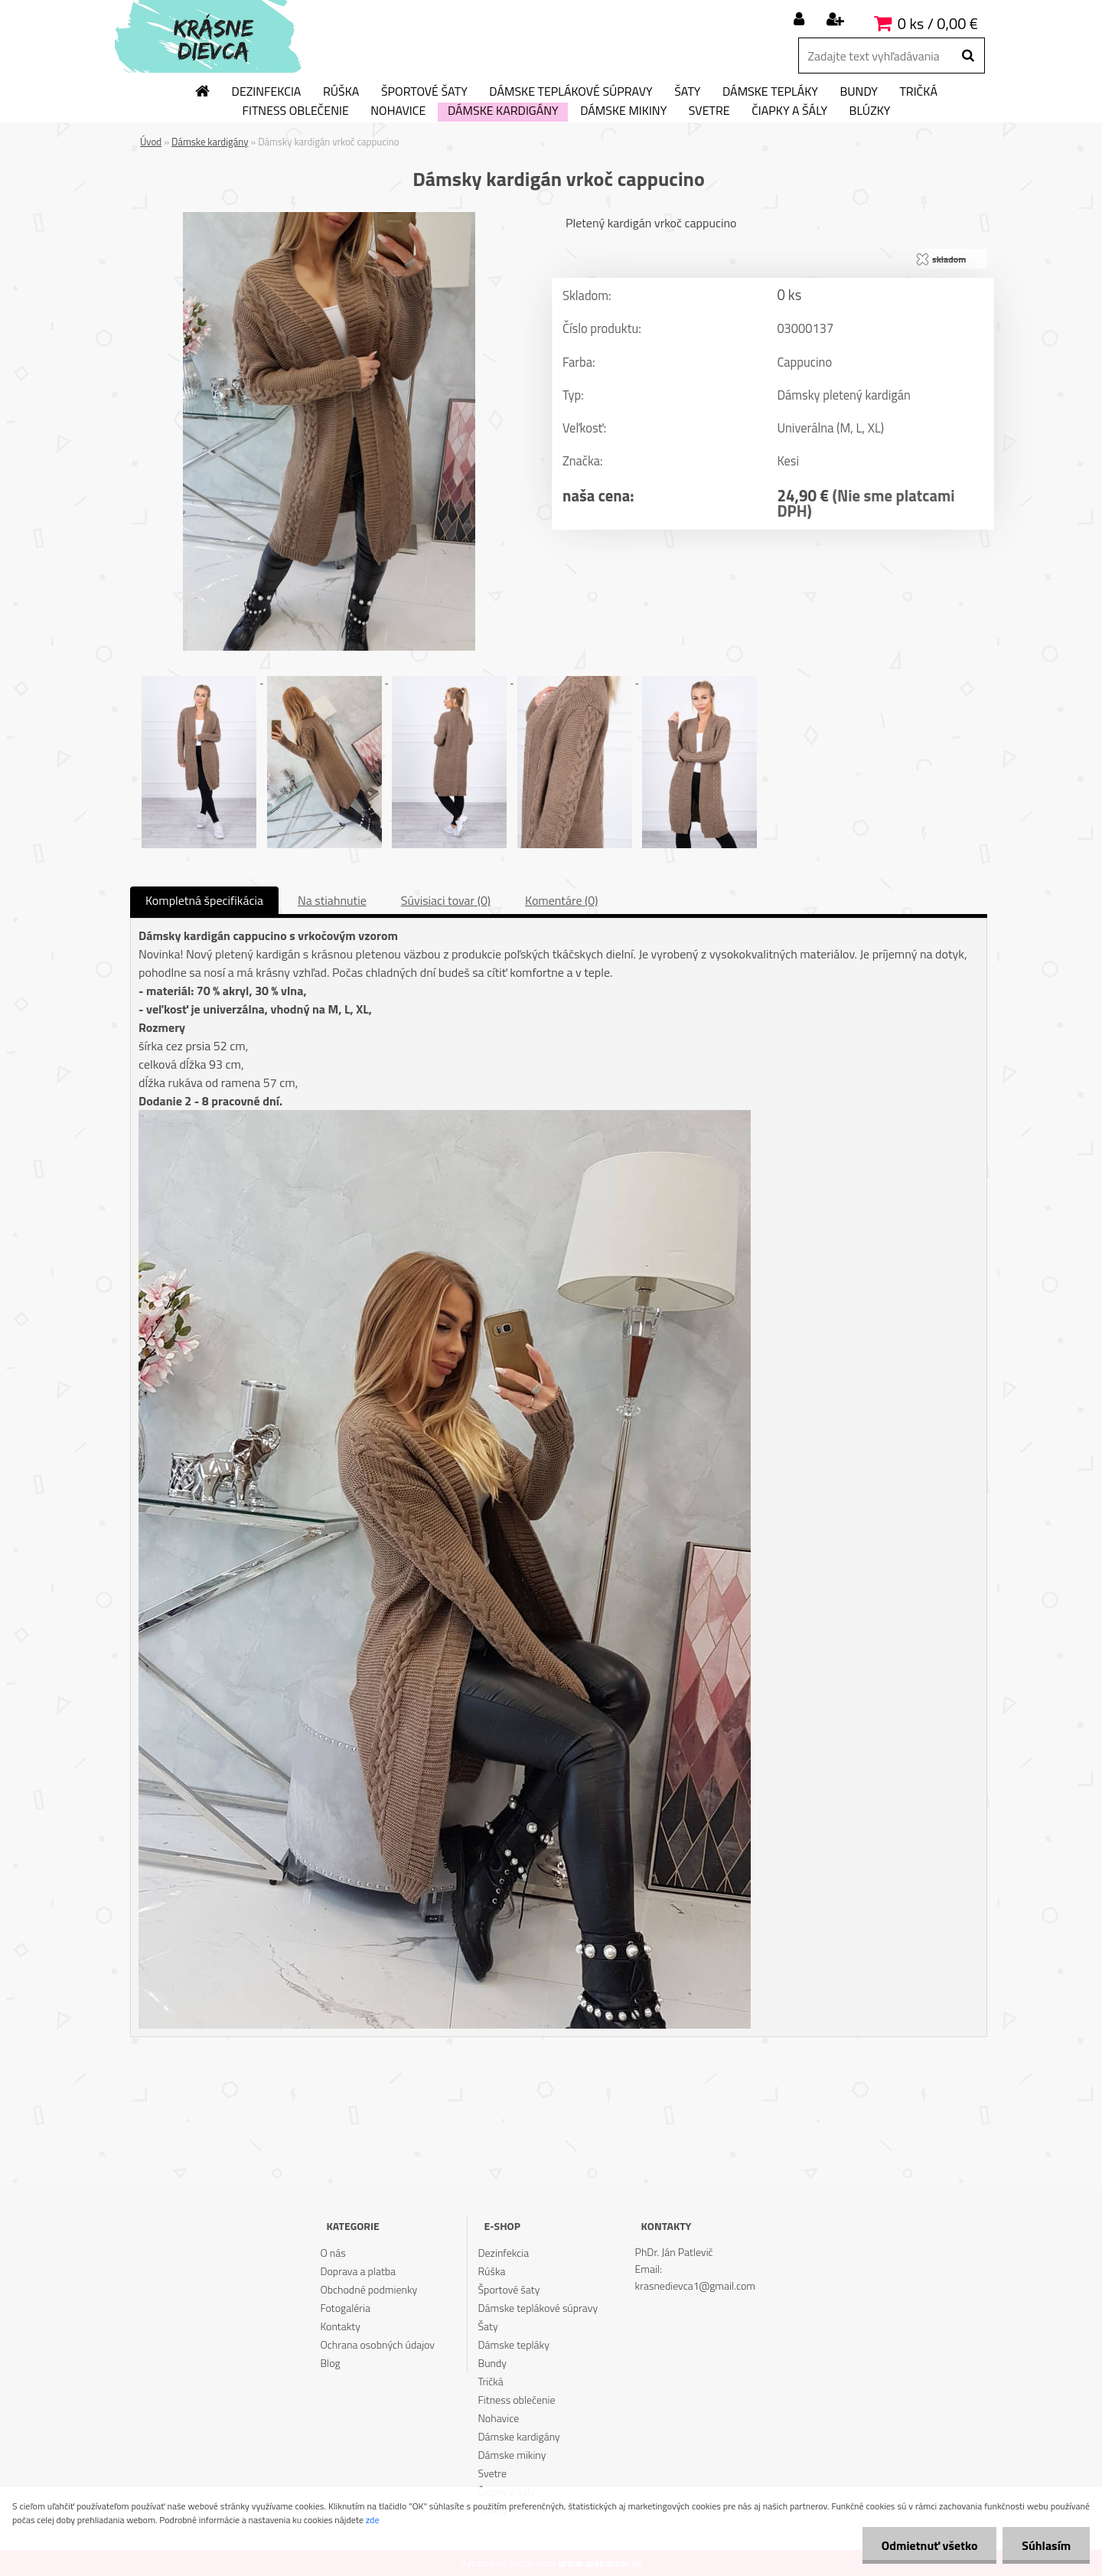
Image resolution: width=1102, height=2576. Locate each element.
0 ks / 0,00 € (938, 23)
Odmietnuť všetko (929, 2545)
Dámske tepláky (770, 91)
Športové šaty (424, 91)
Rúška (341, 91)
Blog (330, 2363)
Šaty (687, 91)
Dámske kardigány (503, 111)
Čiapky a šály (789, 111)
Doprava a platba (358, 2271)
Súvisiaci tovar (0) (446, 900)
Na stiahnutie (332, 900)
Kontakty (340, 2326)
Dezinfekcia (267, 91)
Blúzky (870, 111)
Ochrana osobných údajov (377, 2344)
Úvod (150, 141)
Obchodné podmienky (368, 2289)
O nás (332, 2253)
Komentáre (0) (561, 900)
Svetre (709, 111)
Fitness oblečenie (296, 111)
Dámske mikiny (623, 111)
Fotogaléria (345, 2308)
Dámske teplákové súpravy (570, 91)
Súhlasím (1046, 2545)
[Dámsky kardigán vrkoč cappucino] (329, 218)
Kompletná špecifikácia (204, 900)
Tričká (918, 91)
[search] (967, 55)
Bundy (858, 91)
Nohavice (397, 111)
